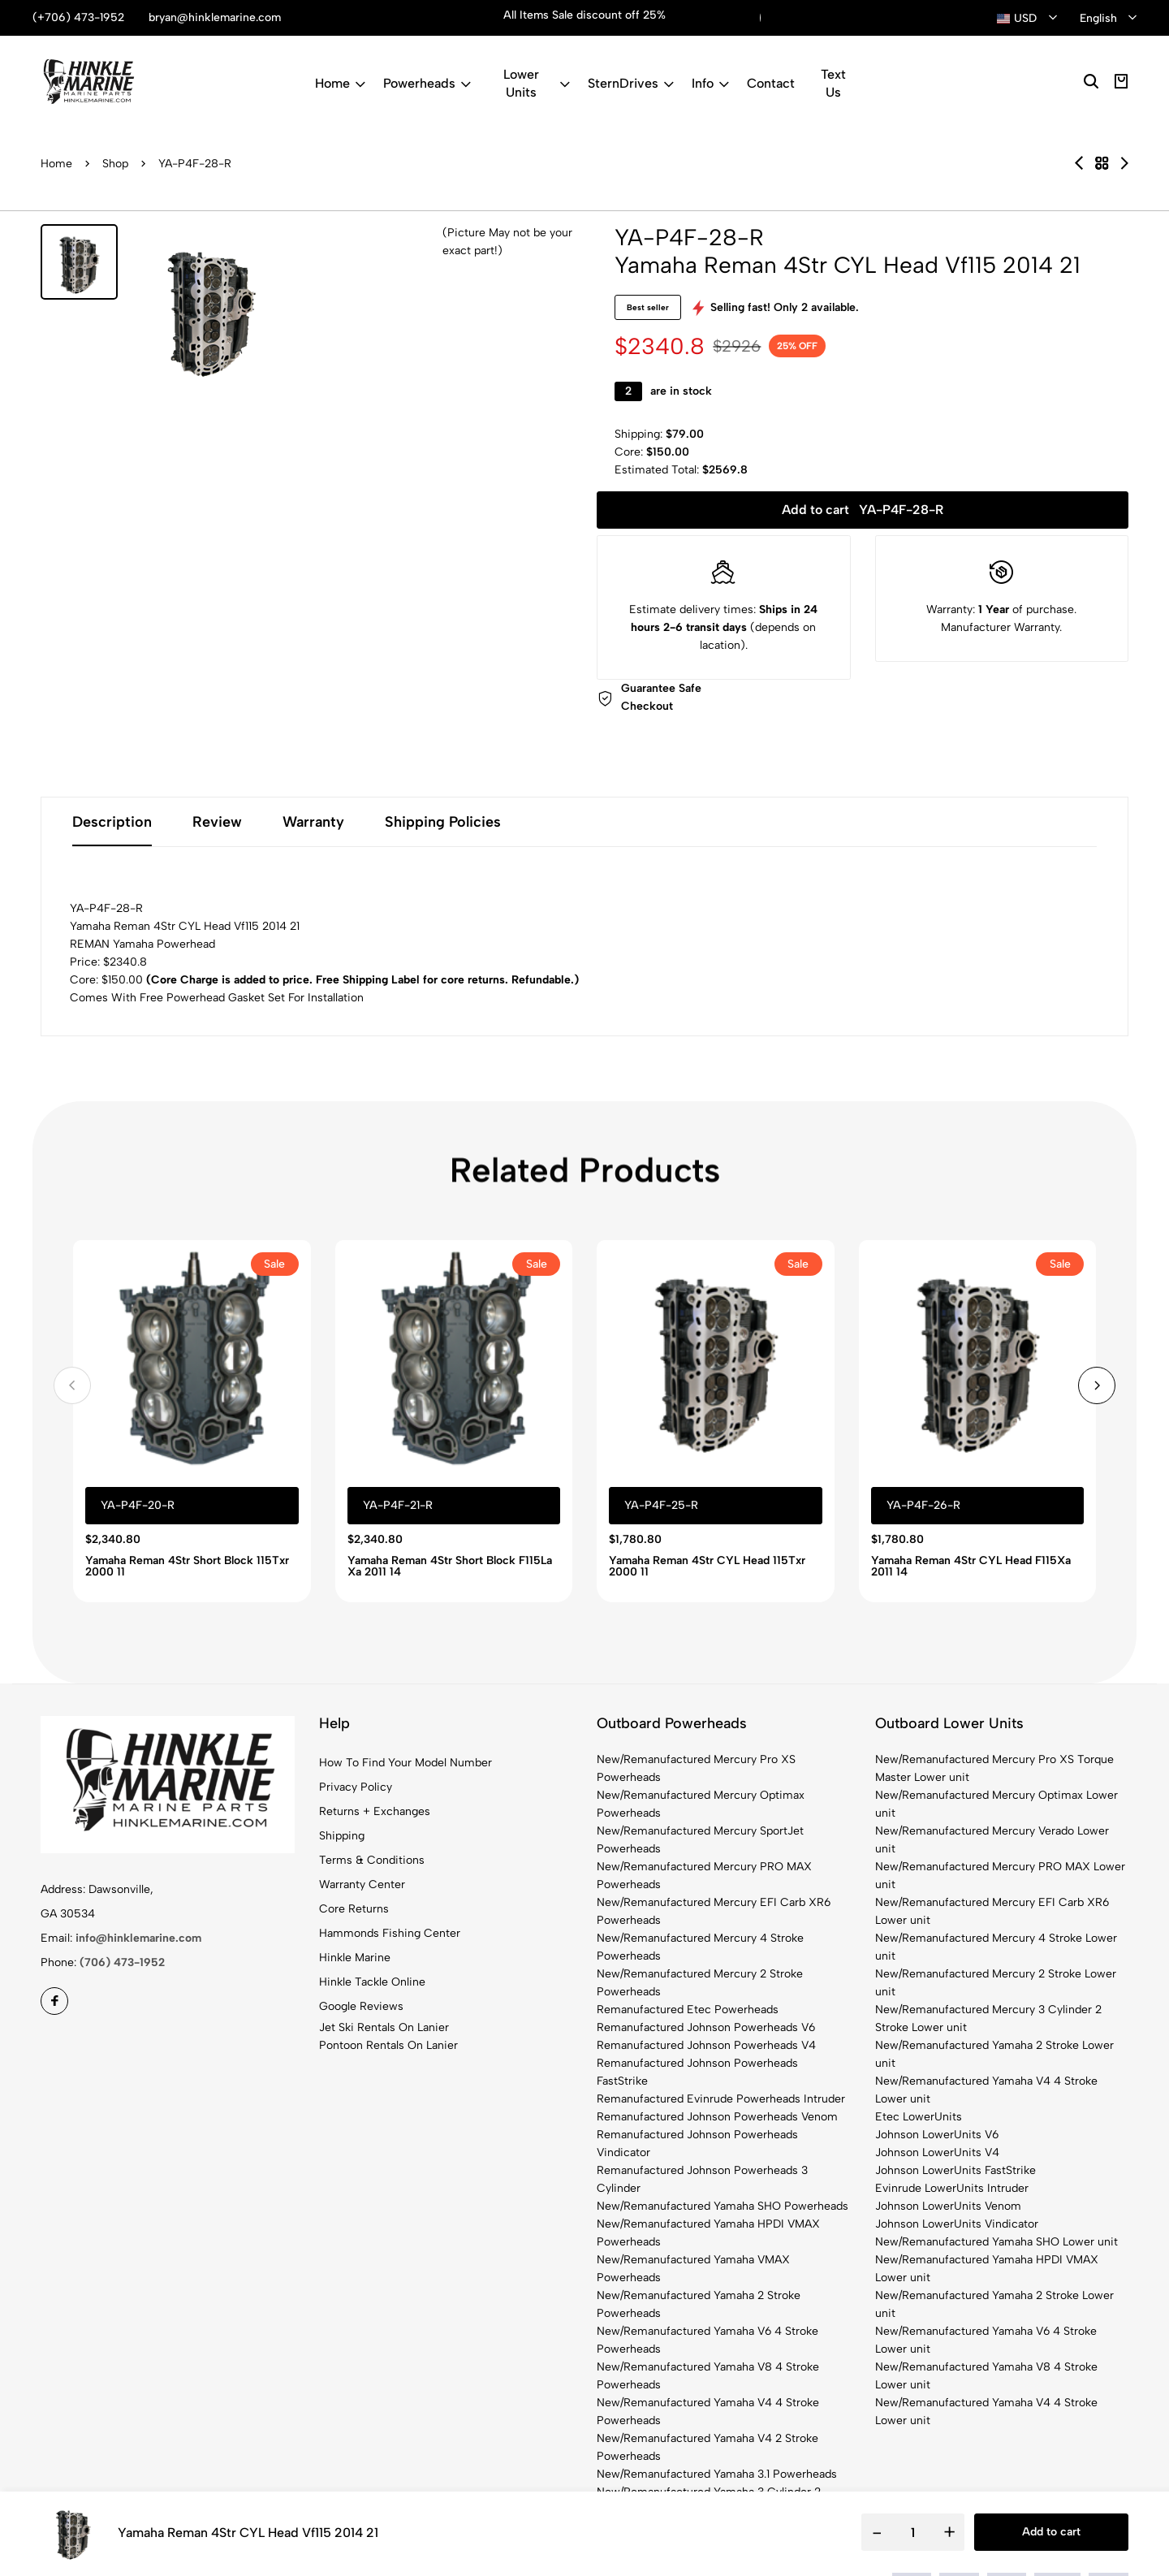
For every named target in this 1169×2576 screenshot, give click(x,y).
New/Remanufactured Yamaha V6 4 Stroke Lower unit (986, 2340)
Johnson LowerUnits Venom (948, 2206)
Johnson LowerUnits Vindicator (956, 2224)
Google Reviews (361, 2006)
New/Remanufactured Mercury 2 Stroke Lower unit (995, 1983)
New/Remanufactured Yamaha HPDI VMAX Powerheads (708, 2233)
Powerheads (427, 83)
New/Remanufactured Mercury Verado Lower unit (992, 1840)
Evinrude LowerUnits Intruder (952, 2188)
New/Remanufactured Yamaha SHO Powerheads (722, 2206)
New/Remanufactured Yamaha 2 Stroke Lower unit (994, 2054)
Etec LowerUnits (918, 2117)
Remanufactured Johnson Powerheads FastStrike (697, 2072)
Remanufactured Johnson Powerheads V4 (706, 2045)
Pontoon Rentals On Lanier (388, 2045)
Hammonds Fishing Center (389, 1933)
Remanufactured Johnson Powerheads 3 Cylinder (702, 2179)
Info (710, 83)
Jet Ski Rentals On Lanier (384, 2027)
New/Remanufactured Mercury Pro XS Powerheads (696, 1768)
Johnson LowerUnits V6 (937, 2135)
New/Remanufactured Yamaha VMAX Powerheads (693, 2268)
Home (340, 83)
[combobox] (1027, 18)
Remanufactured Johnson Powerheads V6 (706, 2027)
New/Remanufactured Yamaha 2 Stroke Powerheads (698, 2304)
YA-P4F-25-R (661, 1505)
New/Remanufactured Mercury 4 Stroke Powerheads (700, 1947)
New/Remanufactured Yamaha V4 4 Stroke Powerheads (708, 2411)
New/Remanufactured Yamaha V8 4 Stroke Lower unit (986, 2376)
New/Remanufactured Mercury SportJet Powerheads (700, 1840)
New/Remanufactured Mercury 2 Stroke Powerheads (700, 1983)
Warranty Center (362, 1884)
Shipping (342, 1836)
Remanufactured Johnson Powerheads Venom (717, 2117)
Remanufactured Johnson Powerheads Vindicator (697, 2143)
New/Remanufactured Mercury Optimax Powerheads (700, 1804)
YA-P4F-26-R (923, 1505)
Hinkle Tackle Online (372, 1982)
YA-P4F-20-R (138, 1505)
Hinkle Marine (354, 1957)
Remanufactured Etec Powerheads (688, 2009)
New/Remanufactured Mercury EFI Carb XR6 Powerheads (713, 1911)
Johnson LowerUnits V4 (937, 2152)
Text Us (833, 83)
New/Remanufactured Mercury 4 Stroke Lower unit (996, 1947)
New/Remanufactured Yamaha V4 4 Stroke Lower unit (986, 2090)
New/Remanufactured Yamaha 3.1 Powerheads (717, 2474)
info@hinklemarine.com (138, 1938)
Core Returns (354, 1909)
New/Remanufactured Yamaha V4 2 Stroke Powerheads (707, 2447)
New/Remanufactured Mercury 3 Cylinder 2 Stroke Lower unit (988, 2018)
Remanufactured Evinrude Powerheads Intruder (721, 2099)
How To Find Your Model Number (405, 1763)
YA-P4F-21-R (398, 1505)
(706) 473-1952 (122, 1962)
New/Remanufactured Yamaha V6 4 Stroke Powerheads (707, 2340)
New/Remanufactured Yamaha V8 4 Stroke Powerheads (708, 2376)
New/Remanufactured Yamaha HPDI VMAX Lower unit (986, 2268)
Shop (115, 164)
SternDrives (631, 83)
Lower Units (536, 83)
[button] (72, 1385)
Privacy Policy (355, 1787)
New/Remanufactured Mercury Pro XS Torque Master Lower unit (994, 1768)
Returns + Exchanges (374, 1811)
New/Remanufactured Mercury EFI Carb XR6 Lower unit (992, 1911)
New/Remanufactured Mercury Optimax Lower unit (996, 1804)
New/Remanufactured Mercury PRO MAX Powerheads (704, 1875)
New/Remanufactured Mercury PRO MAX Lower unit (1000, 1875)
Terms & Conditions (372, 1860)
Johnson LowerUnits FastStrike (955, 2170)
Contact (771, 83)
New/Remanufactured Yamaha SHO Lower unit (996, 2242)
